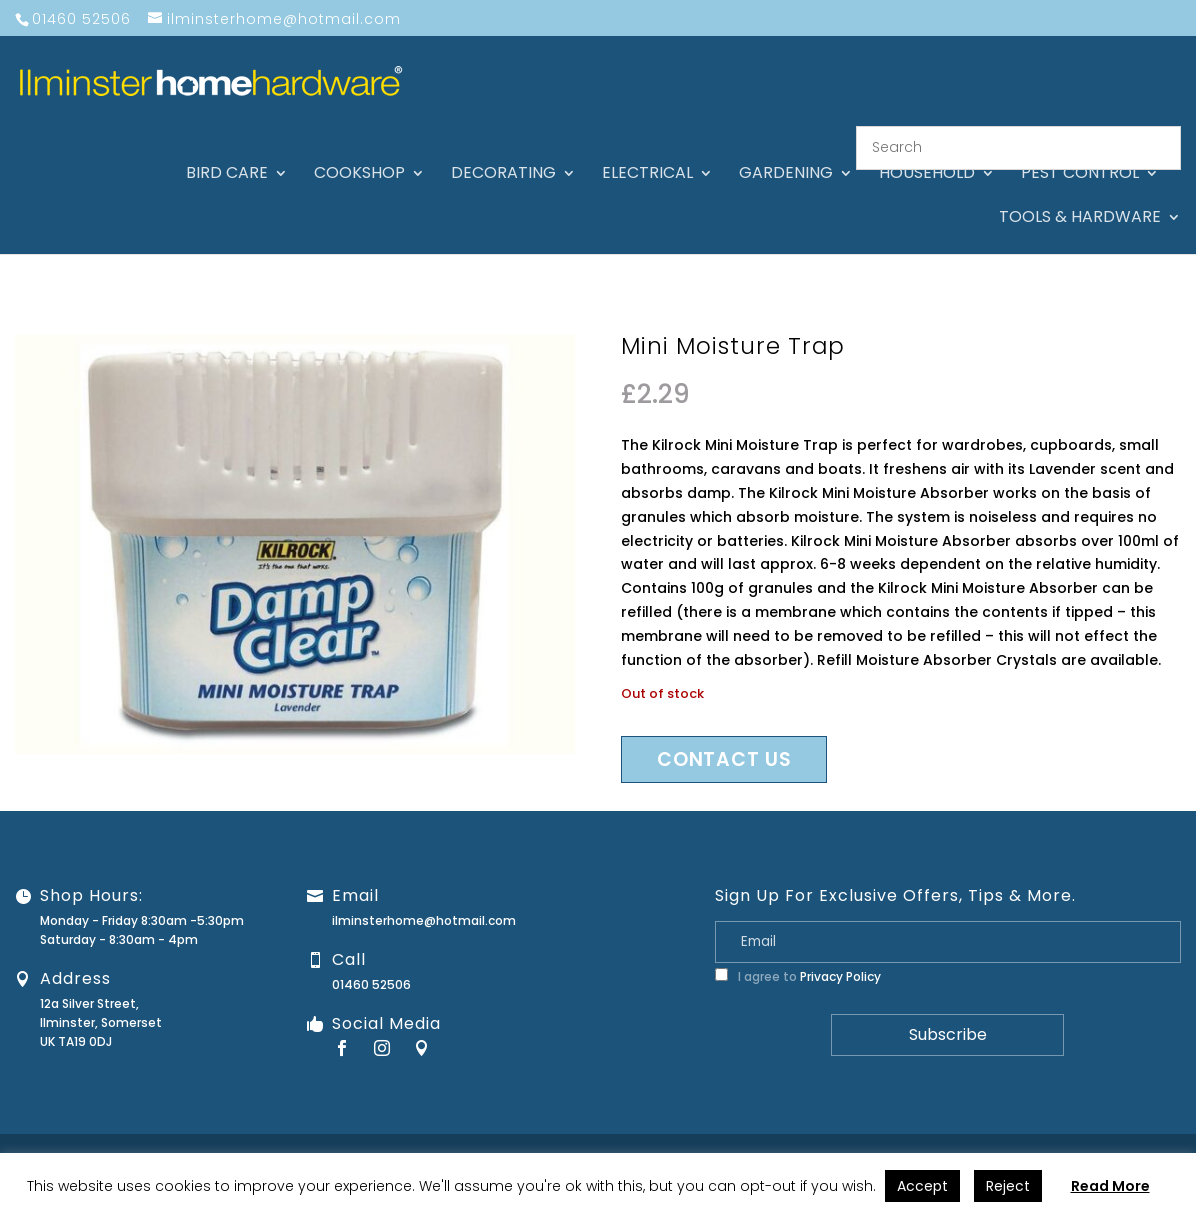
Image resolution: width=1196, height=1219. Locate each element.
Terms (1056, 1136)
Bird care (227, 150)
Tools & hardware (1080, 194)
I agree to (798, 952)
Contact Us (705, 1136)
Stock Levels (1128, 1136)
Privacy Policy (840, 952)
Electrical (647, 150)
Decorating (503, 150)
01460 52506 (371, 960)
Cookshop (359, 150)
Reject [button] (1008, 1186)
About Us (627, 1136)
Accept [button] (922, 1186)
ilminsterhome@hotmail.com (424, 896)
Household (927, 150)
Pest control (1080, 150)
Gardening (786, 150)
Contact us (724, 735)
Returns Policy (882, 1136)
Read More (1110, 1186)
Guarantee (790, 1136)
